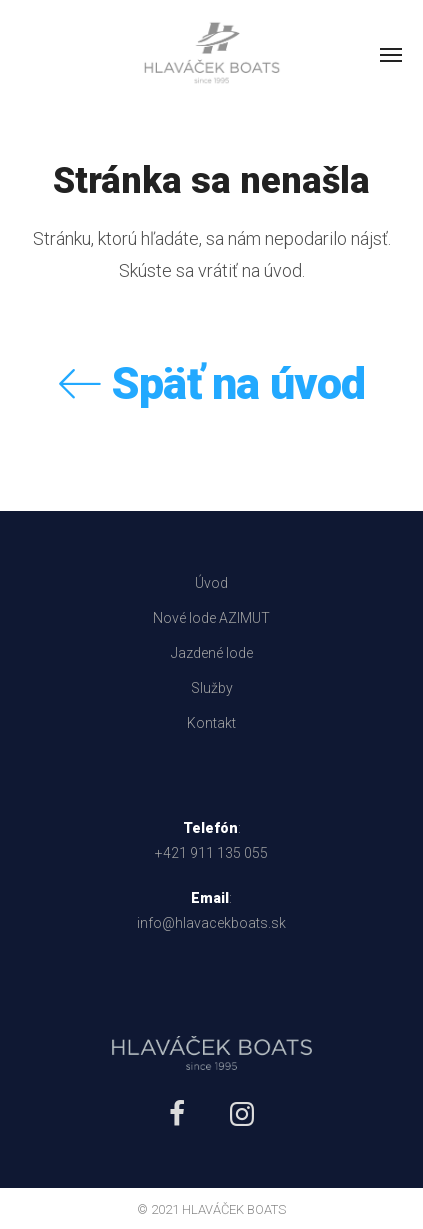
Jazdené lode (212, 653)
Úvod (211, 583)
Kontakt (211, 723)
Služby (212, 688)
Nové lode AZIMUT (211, 618)
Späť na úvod (212, 383)
